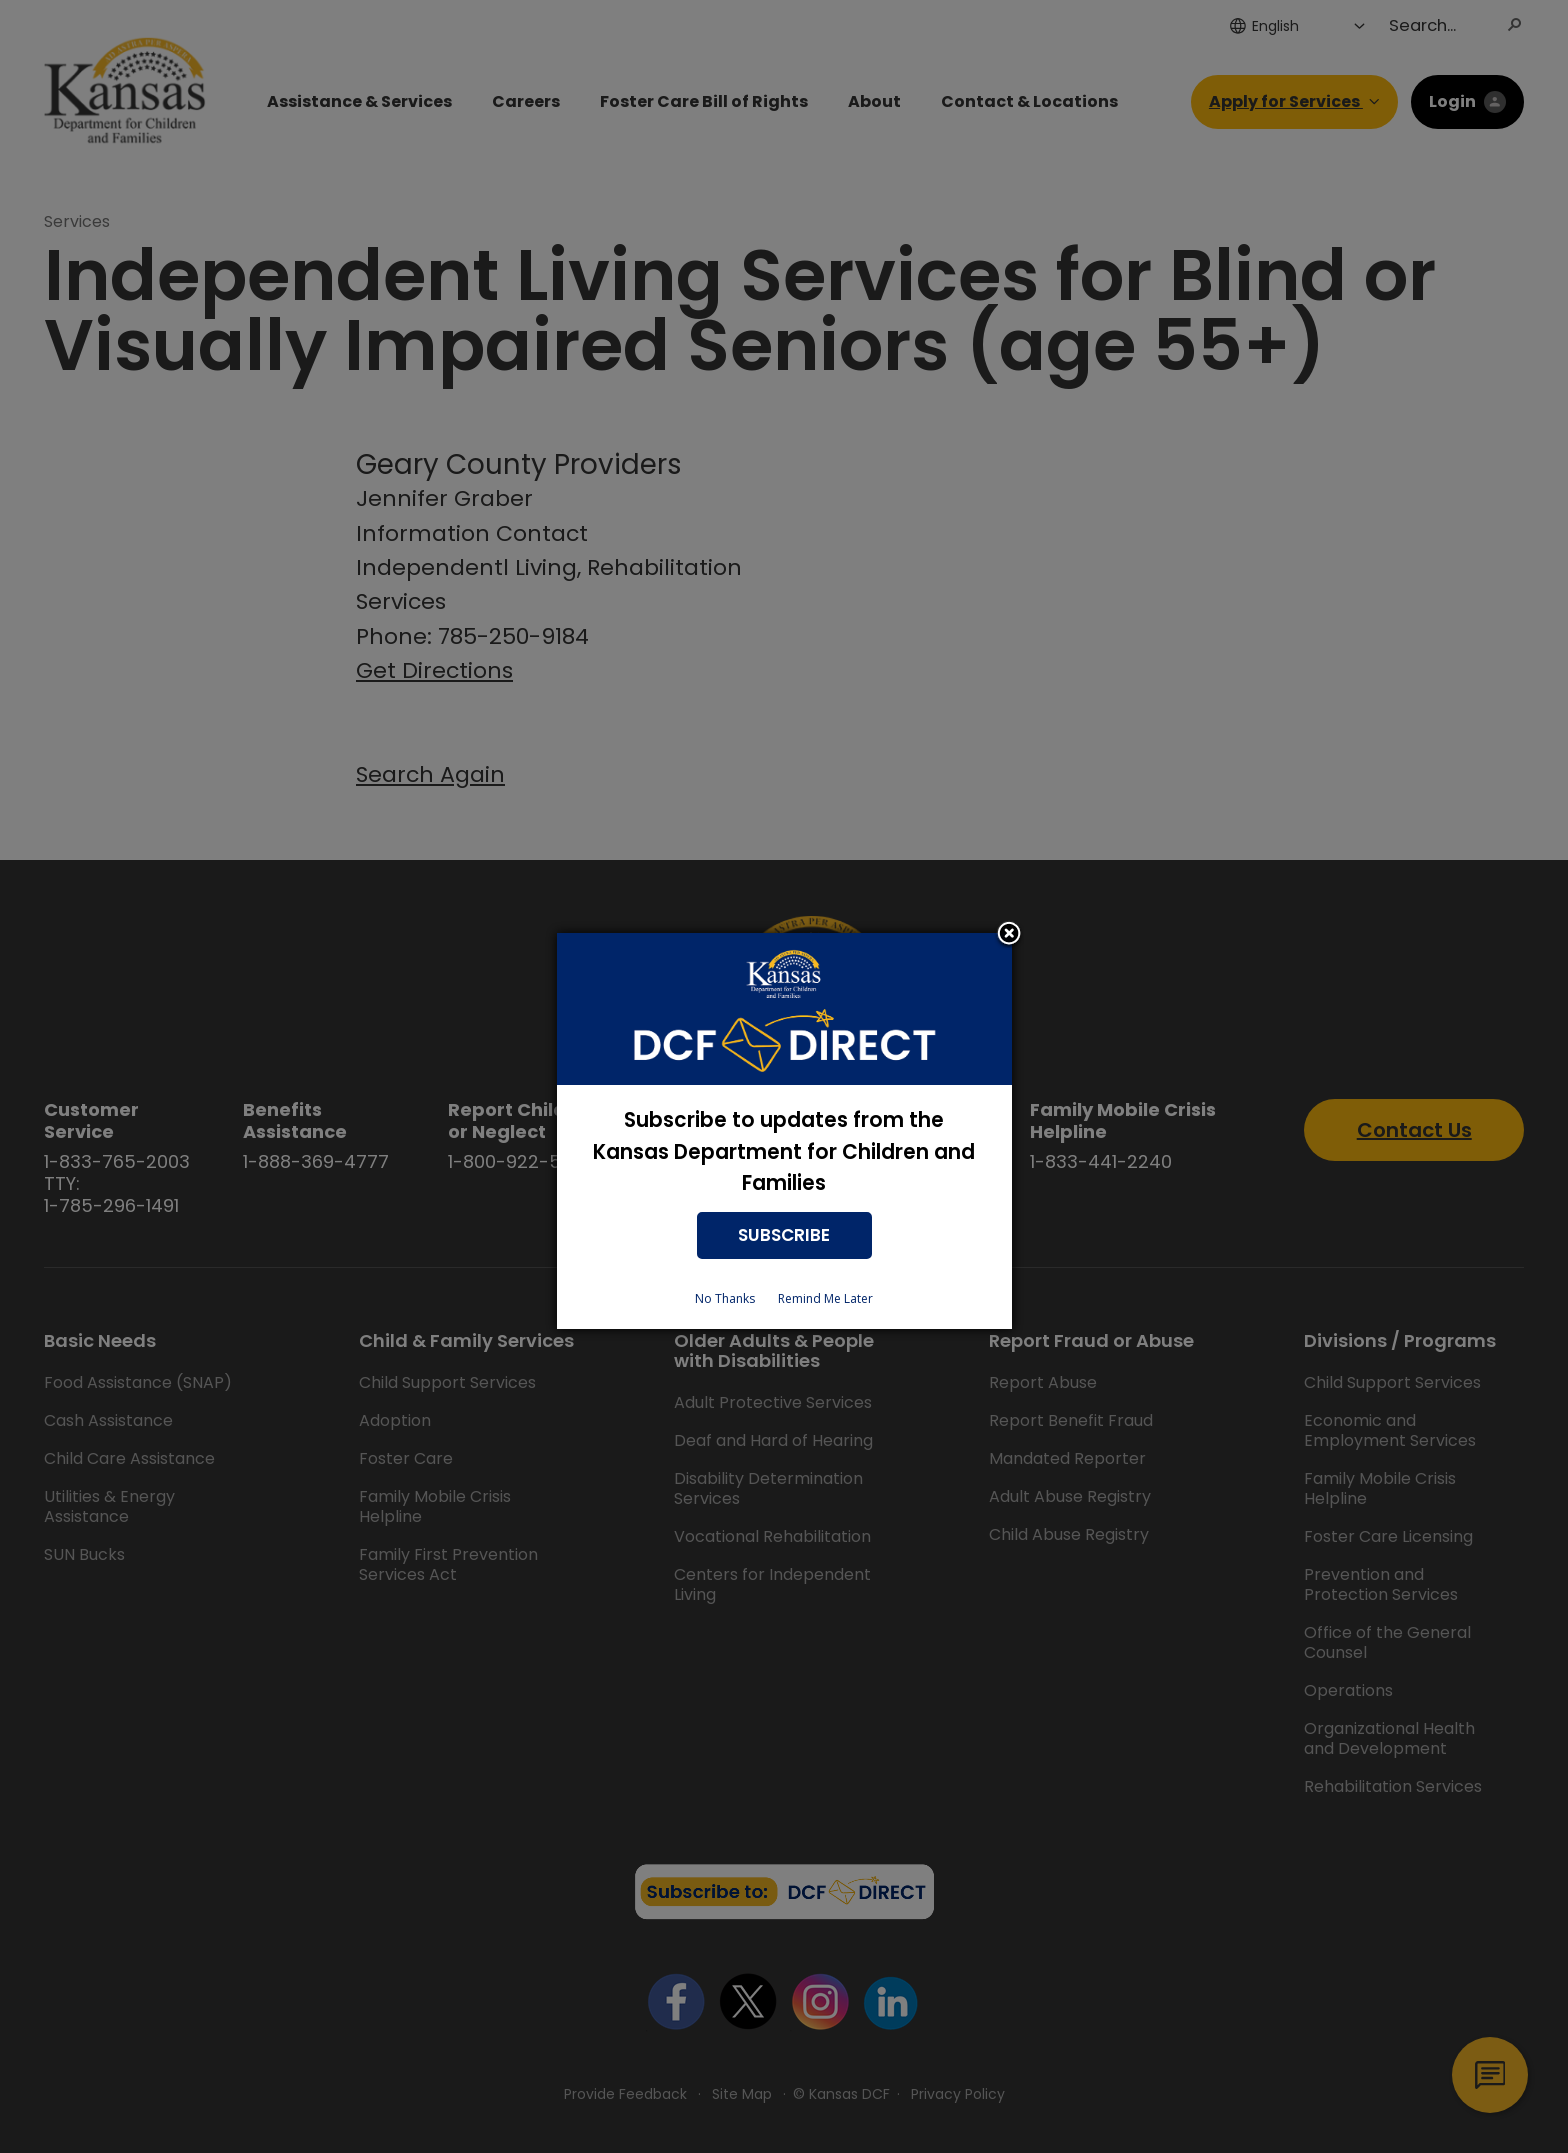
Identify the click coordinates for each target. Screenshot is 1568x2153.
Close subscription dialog (1009, 935)
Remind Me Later (825, 1298)
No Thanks (725, 1298)
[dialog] (784, 1131)
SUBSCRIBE (784, 1235)
